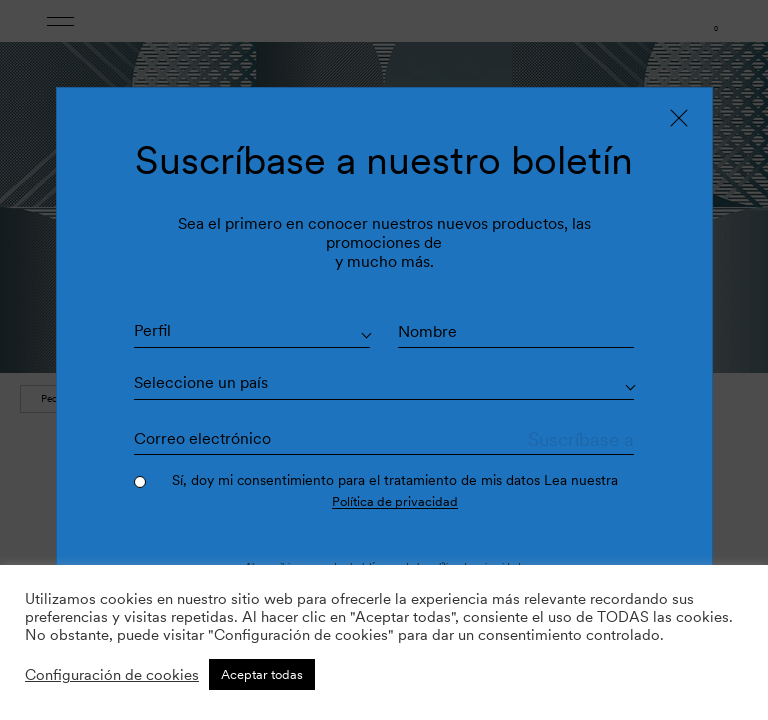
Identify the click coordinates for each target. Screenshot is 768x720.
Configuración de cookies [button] (112, 675)
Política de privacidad (394, 503)
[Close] (679, 116)
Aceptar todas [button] (262, 674)
